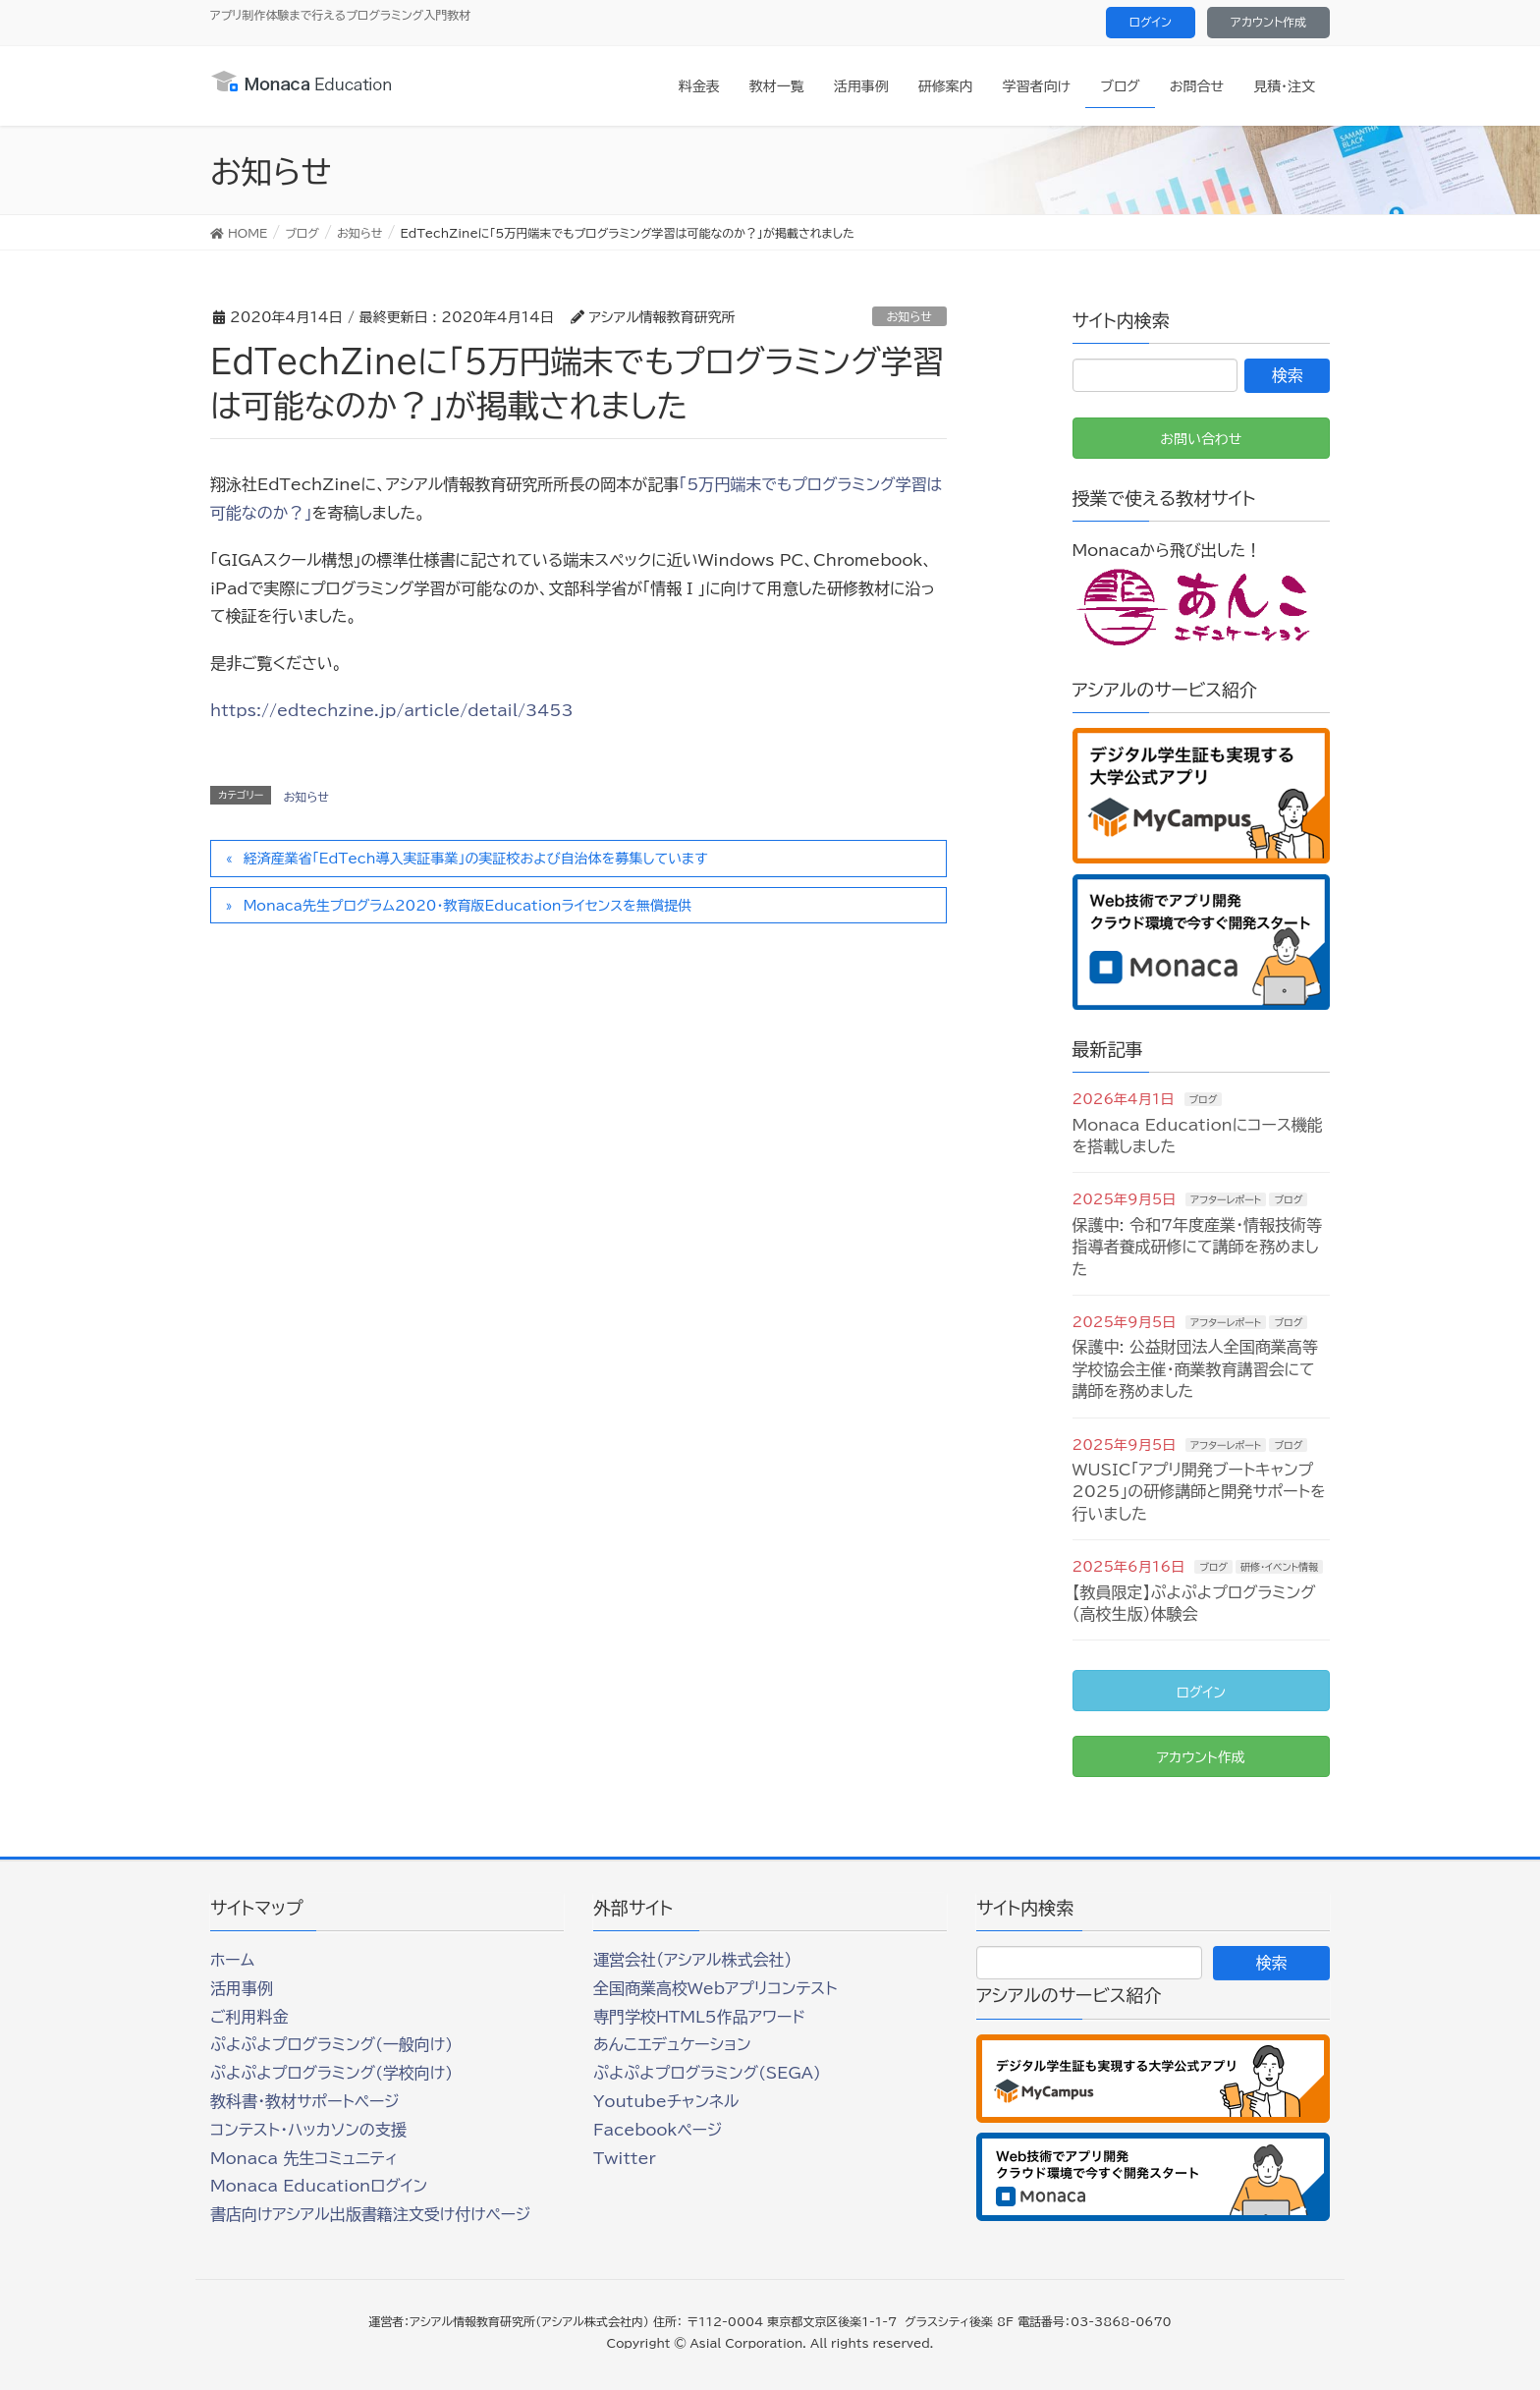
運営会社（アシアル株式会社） (692, 1960)
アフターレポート (1225, 1199)
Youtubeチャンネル (666, 2101)
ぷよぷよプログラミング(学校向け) (331, 2073)
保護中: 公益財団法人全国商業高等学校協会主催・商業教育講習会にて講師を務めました (1195, 1369)
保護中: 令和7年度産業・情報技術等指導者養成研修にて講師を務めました (1197, 1247)
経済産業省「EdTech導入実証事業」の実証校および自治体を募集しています (476, 858)
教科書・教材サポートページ (305, 2101)
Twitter (624, 2158)
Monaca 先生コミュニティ (304, 2158)
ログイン (1150, 22)
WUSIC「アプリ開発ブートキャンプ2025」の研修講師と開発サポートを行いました (1199, 1492)
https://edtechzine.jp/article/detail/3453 (392, 710)
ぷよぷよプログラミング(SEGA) (707, 2073)
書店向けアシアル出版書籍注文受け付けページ (370, 2214)
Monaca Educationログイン (318, 2186)
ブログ (1203, 1099)
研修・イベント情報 (1279, 1567)
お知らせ (909, 316)
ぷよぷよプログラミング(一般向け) (331, 2044)
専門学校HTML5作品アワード (699, 2017)
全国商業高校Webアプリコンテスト (715, 1988)
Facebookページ (657, 2130)
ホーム (232, 1960)
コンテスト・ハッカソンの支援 (308, 2130)
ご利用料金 (249, 2017)
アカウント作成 (1268, 22)
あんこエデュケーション (672, 2044)
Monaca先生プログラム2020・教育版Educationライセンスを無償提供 (467, 906)
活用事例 (241, 1988)
